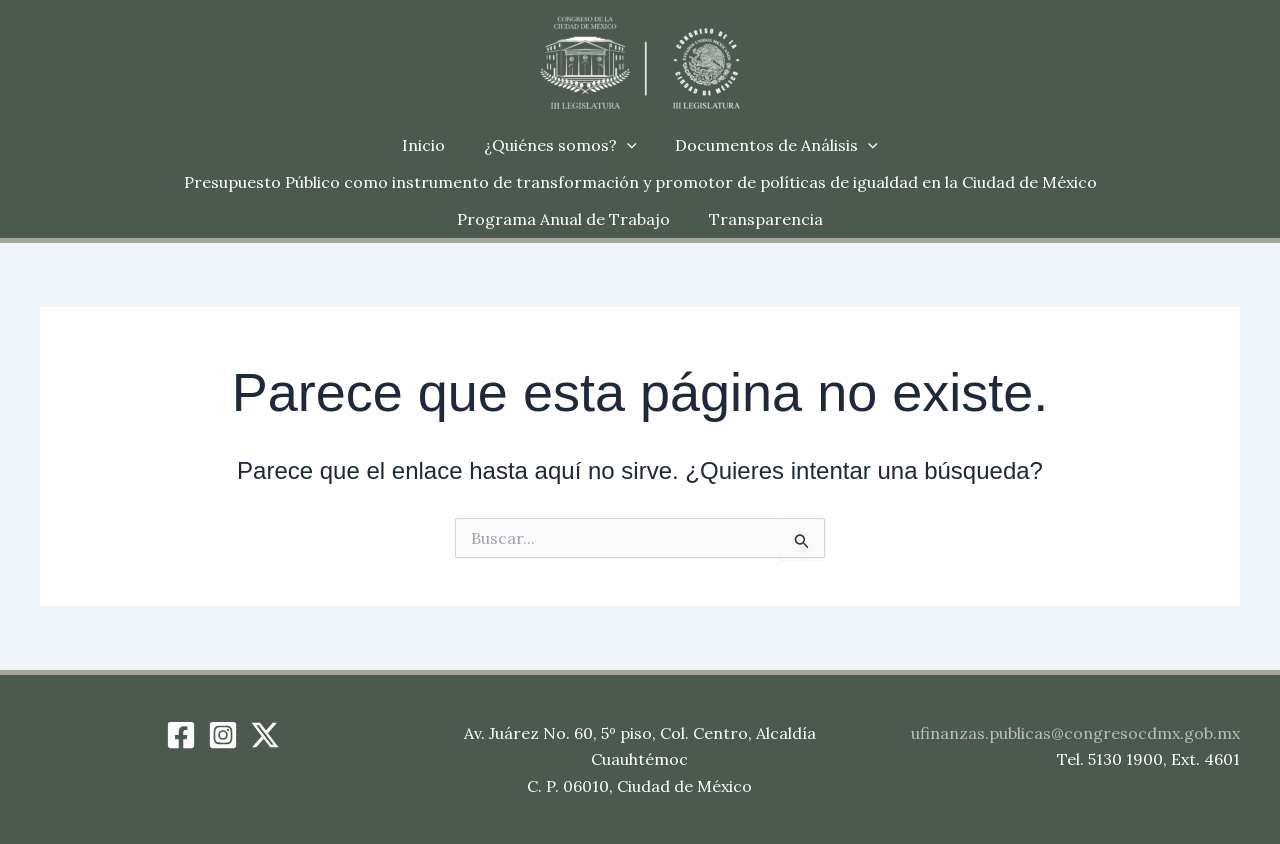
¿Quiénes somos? (560, 145)
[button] (627, 145)
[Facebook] (181, 735)
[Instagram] (223, 735)
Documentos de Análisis (770, 145)
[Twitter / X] (265, 735)
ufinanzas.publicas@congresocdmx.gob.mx (1075, 733)
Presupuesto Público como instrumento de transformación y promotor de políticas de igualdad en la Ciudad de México (517, 182)
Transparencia (640, 219)
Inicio (430, 145)
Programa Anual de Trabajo (1112, 182)
